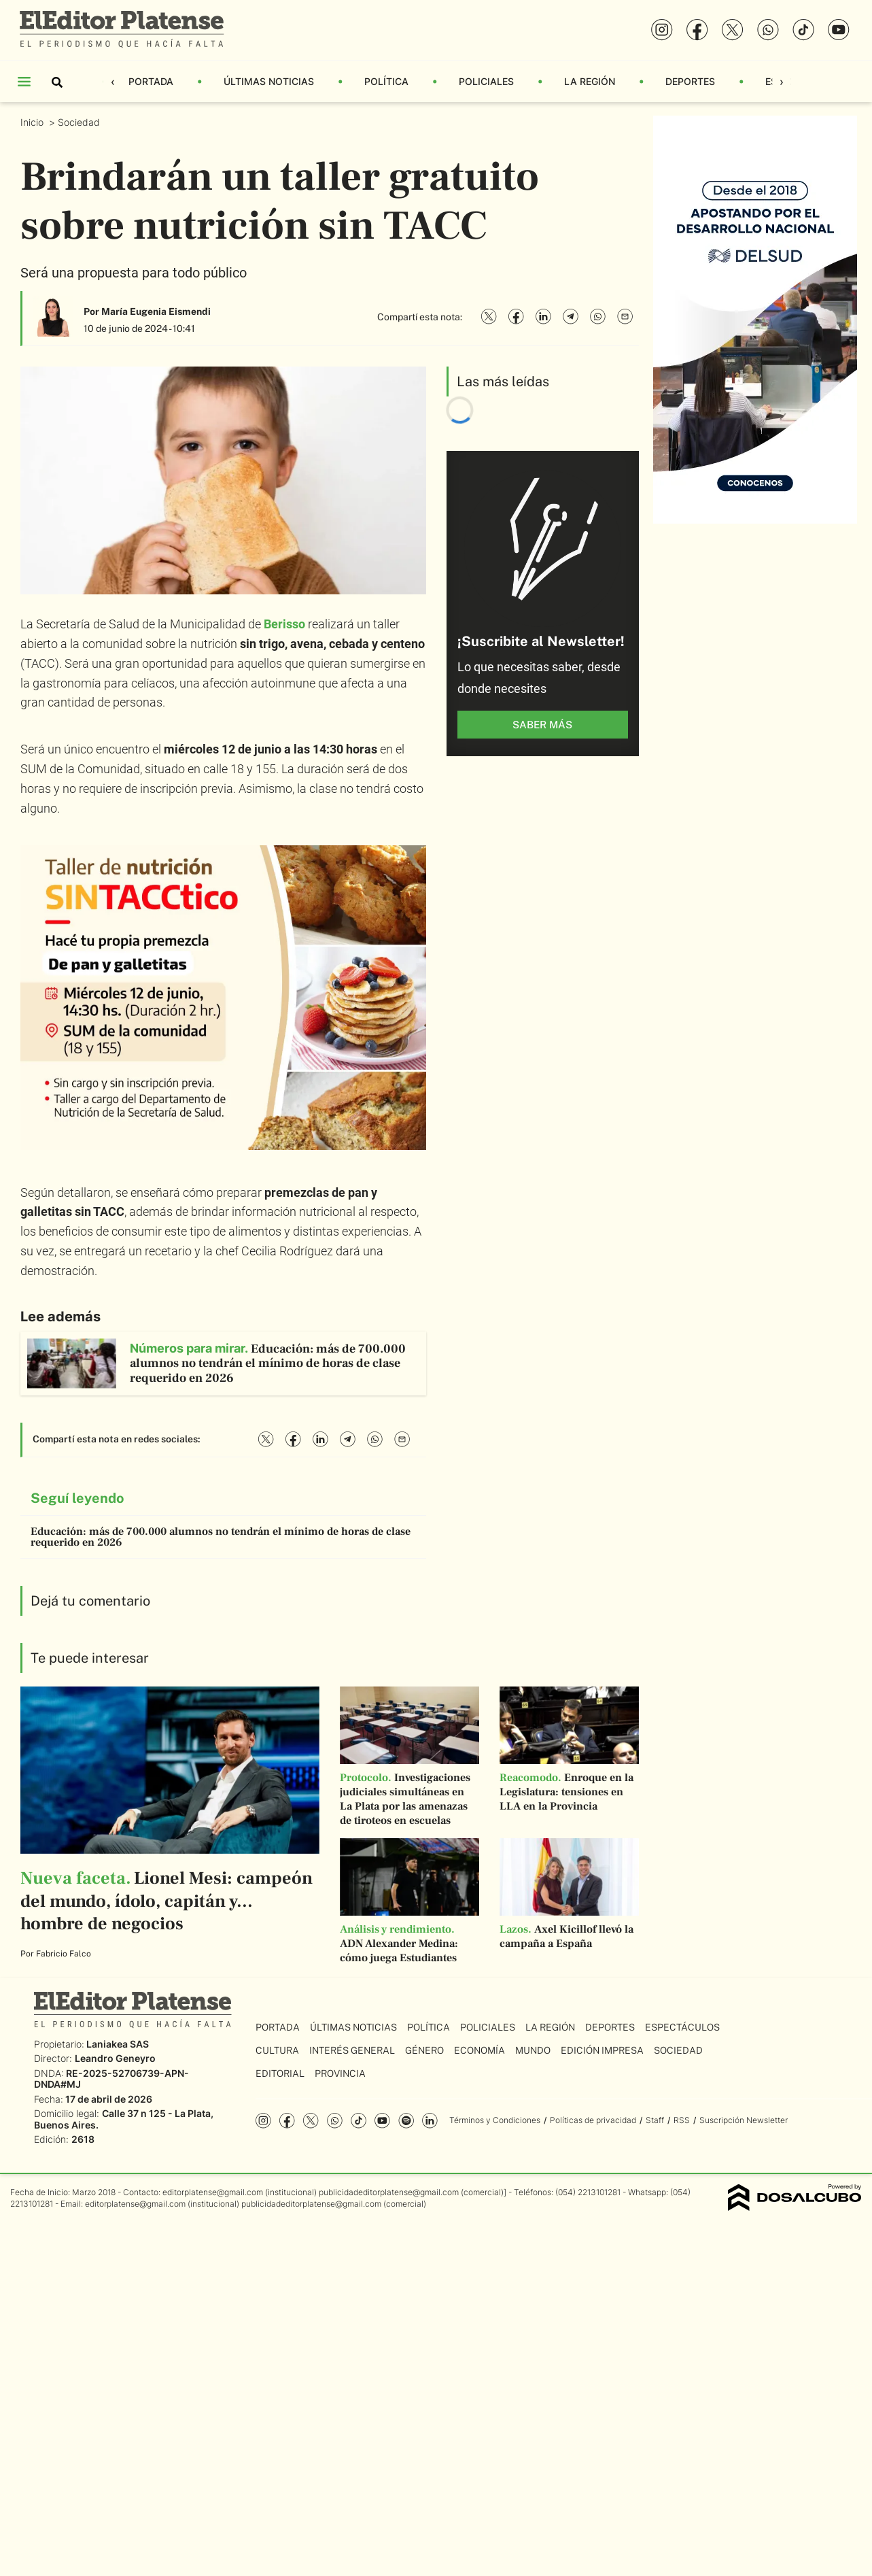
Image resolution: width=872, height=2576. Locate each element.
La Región (589, 81)
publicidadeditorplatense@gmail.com (389, 2192)
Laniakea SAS (117, 2044)
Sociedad (80, 122)
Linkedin (430, 2121)
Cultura (277, 2050)
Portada (150, 81)
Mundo (533, 2050)
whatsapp (335, 2121)
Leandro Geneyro (115, 2058)
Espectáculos (682, 2027)
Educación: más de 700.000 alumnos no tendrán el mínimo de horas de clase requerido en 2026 (221, 1537)
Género (424, 2050)
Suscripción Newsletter (743, 2120)
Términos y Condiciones (494, 2120)
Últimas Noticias (269, 81)
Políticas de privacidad (593, 2120)
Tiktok (358, 2121)
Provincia (340, 2073)
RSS (682, 2120)
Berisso (284, 624)
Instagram (263, 2121)
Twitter (311, 2121)
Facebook (287, 2121)
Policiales (486, 81)
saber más (542, 724)
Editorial (280, 2073)
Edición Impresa (602, 2050)
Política (386, 81)
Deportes (690, 81)
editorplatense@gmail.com (212, 2192)
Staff (655, 2120)
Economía (479, 2050)
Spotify (406, 2121)
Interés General (352, 2050)
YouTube (382, 2121)
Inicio (33, 122)
